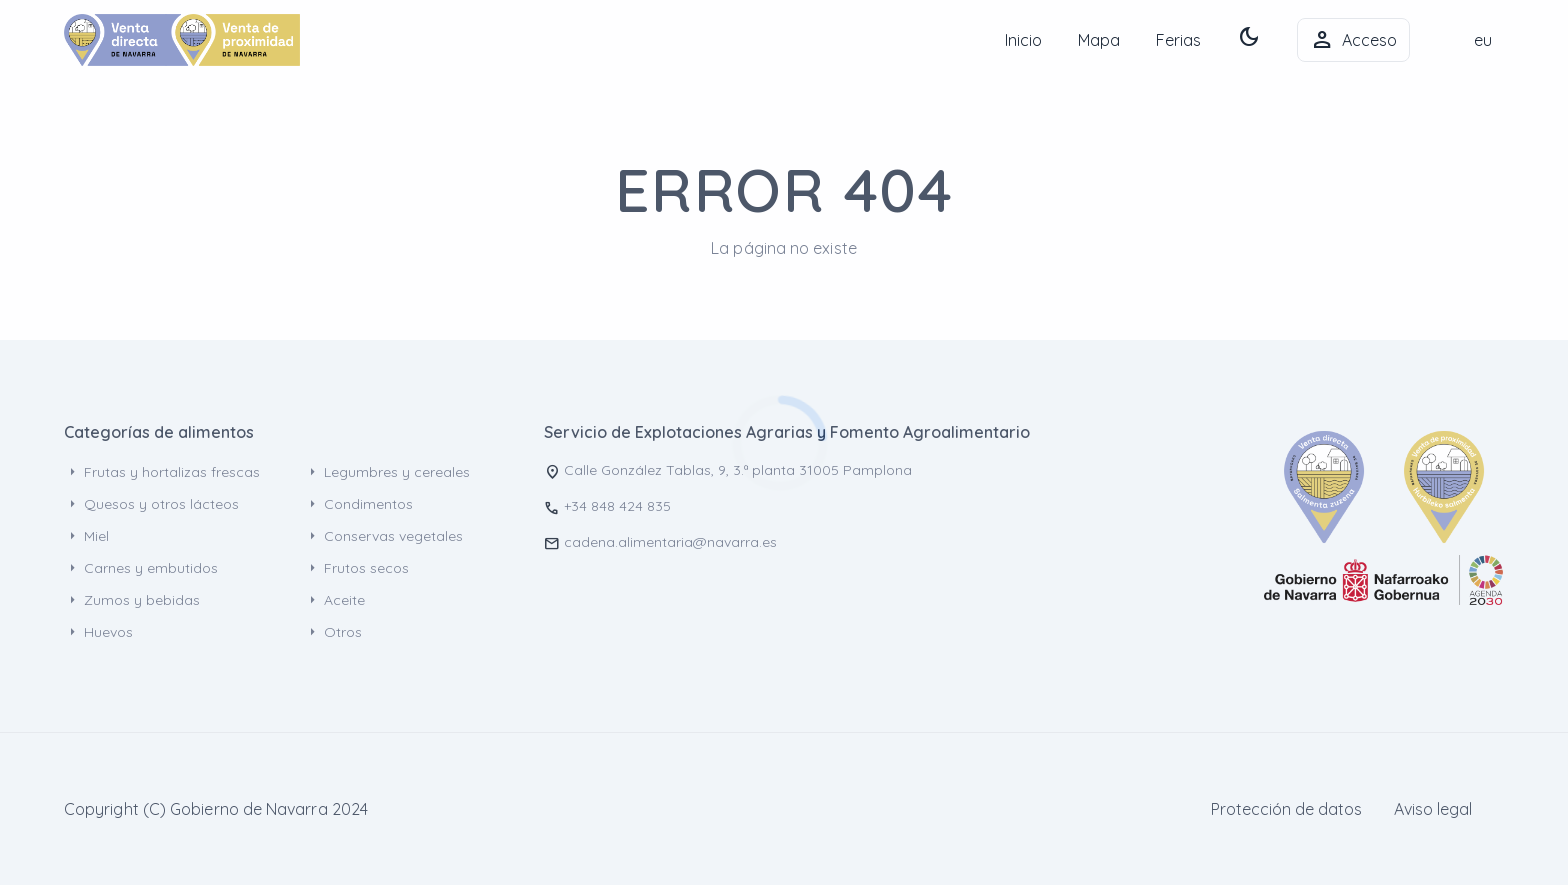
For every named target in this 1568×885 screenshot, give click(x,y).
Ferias (1178, 40)
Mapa (1099, 40)
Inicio (1023, 40)
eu (1483, 40)
